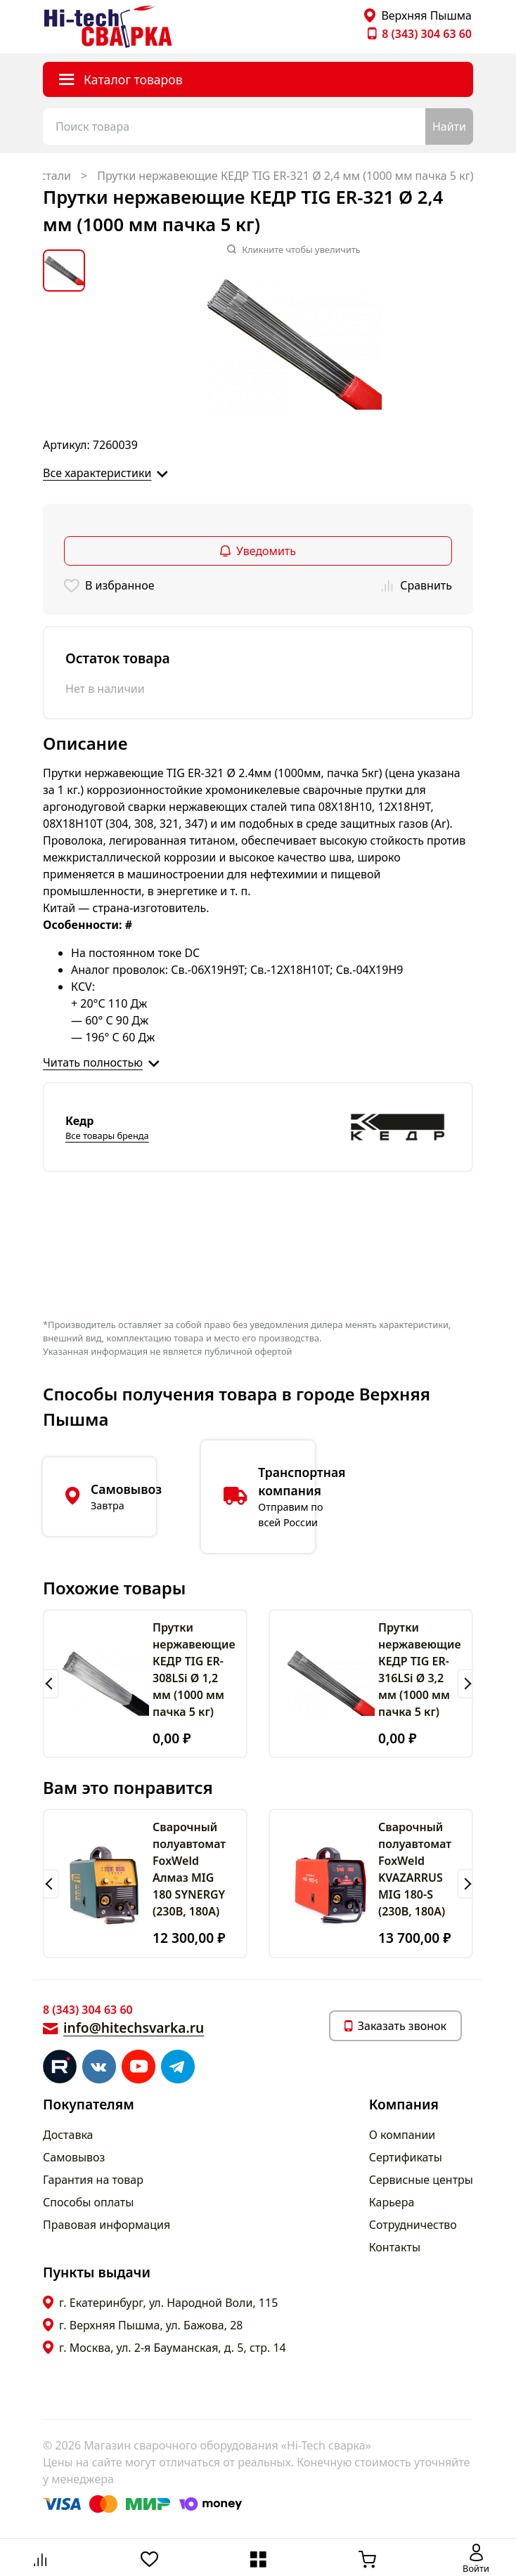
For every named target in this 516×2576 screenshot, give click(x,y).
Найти (449, 126)
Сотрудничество (413, 2224)
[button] (51, 1683)
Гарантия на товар (93, 2179)
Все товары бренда (107, 1135)
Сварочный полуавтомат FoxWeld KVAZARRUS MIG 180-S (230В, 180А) (414, 1869)
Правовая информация (106, 2224)
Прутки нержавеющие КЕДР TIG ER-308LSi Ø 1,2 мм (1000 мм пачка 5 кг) (194, 1669)
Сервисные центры (421, 2179)
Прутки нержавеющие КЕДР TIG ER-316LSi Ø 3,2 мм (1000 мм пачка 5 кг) (419, 1669)
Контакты (394, 2247)
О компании (402, 2134)
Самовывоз (74, 2157)
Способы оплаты (88, 2202)
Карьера (392, 2202)
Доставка (68, 2134)
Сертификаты (405, 2157)
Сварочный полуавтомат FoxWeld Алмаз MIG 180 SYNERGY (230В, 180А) (189, 1869)
